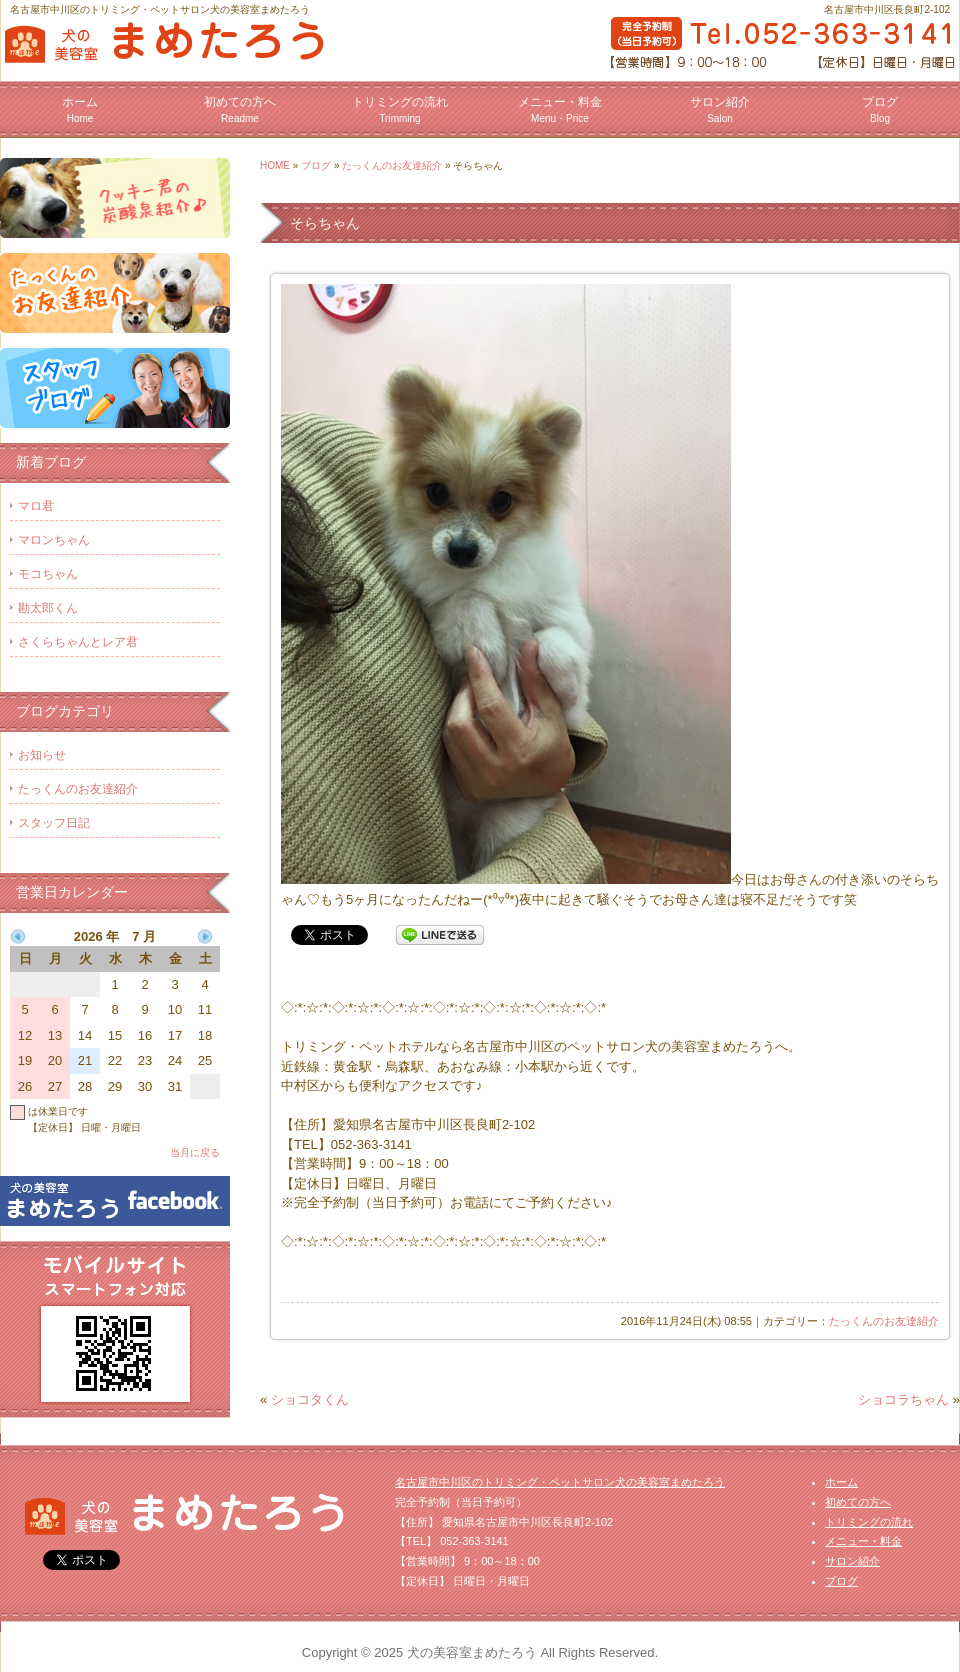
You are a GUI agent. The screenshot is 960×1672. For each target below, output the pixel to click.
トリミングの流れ (400, 109)
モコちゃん (48, 574)
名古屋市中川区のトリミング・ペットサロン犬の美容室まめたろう (560, 1482)
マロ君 (36, 506)
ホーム (80, 109)
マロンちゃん (54, 540)
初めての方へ (240, 109)
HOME (275, 165)
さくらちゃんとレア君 (78, 642)
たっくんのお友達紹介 (392, 165)
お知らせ (42, 755)
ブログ (880, 109)
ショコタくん (310, 1399)
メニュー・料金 (560, 109)
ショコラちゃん (903, 1399)
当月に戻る (195, 1152)
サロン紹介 (720, 109)
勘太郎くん (48, 608)
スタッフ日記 (54, 823)
